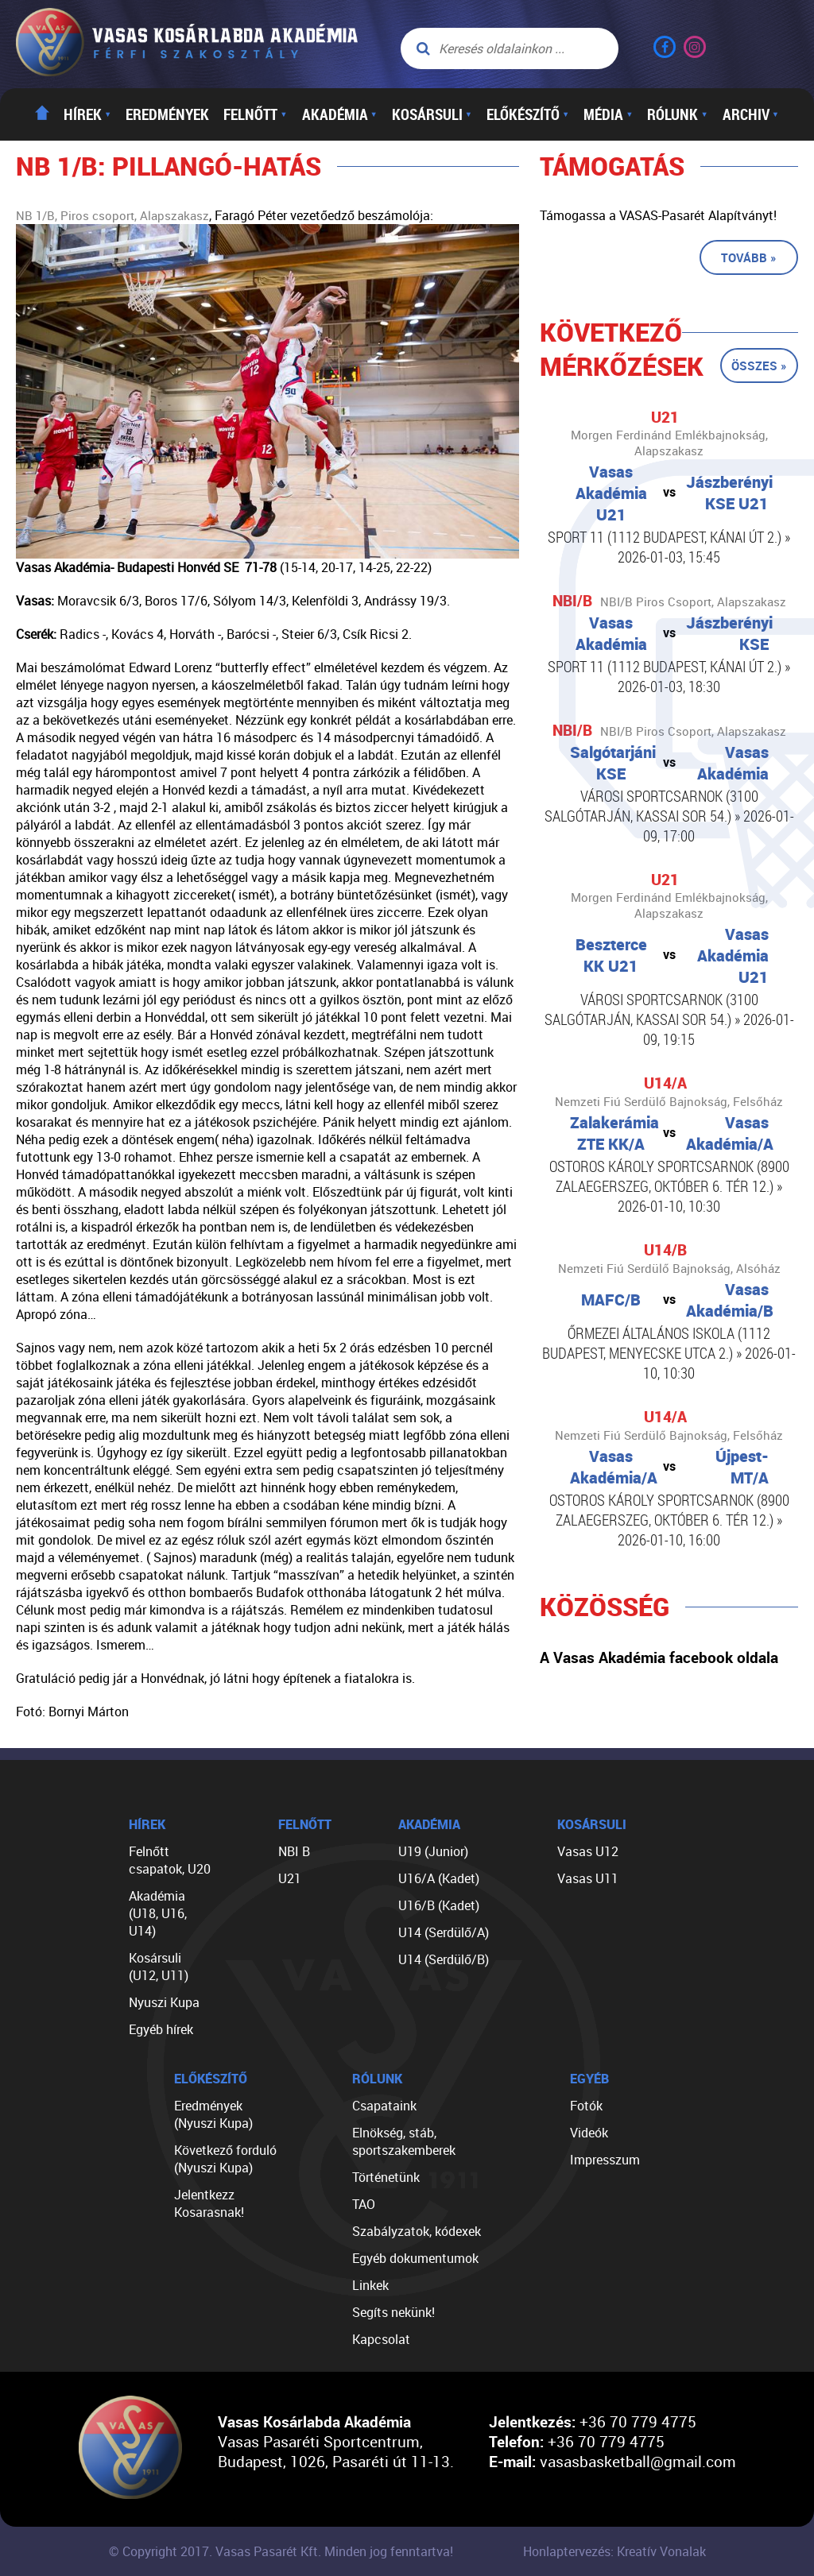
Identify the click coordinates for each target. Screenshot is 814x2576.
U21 (289, 1878)
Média (608, 114)
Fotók (586, 2105)
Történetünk (386, 2177)
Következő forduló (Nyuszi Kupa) (225, 2158)
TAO (363, 2204)
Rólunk (677, 114)
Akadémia (340, 114)
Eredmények (167, 114)
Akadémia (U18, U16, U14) (158, 1913)
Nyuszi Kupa (164, 2002)
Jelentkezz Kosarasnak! (209, 2203)
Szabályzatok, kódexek (416, 2231)
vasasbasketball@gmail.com (638, 2461)
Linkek (370, 2285)
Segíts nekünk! (393, 2312)
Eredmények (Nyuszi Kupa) (213, 2114)
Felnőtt (255, 114)
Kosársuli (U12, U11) (158, 1966)
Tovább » (749, 257)
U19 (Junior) (433, 1851)
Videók (589, 2132)
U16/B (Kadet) (438, 1905)
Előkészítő (527, 114)
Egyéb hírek (161, 2029)
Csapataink (384, 2105)
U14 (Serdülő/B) (443, 1959)
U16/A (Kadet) (438, 1878)
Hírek (87, 114)
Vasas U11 (587, 1878)
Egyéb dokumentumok (415, 2258)
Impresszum (605, 2159)
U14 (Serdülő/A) (443, 1932)
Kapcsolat (381, 2339)
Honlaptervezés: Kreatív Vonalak (614, 2551)
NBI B (294, 1851)
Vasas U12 (587, 1851)
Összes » (759, 365)
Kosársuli (432, 114)
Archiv (751, 114)
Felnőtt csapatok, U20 (170, 1860)
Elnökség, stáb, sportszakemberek (403, 2141)
